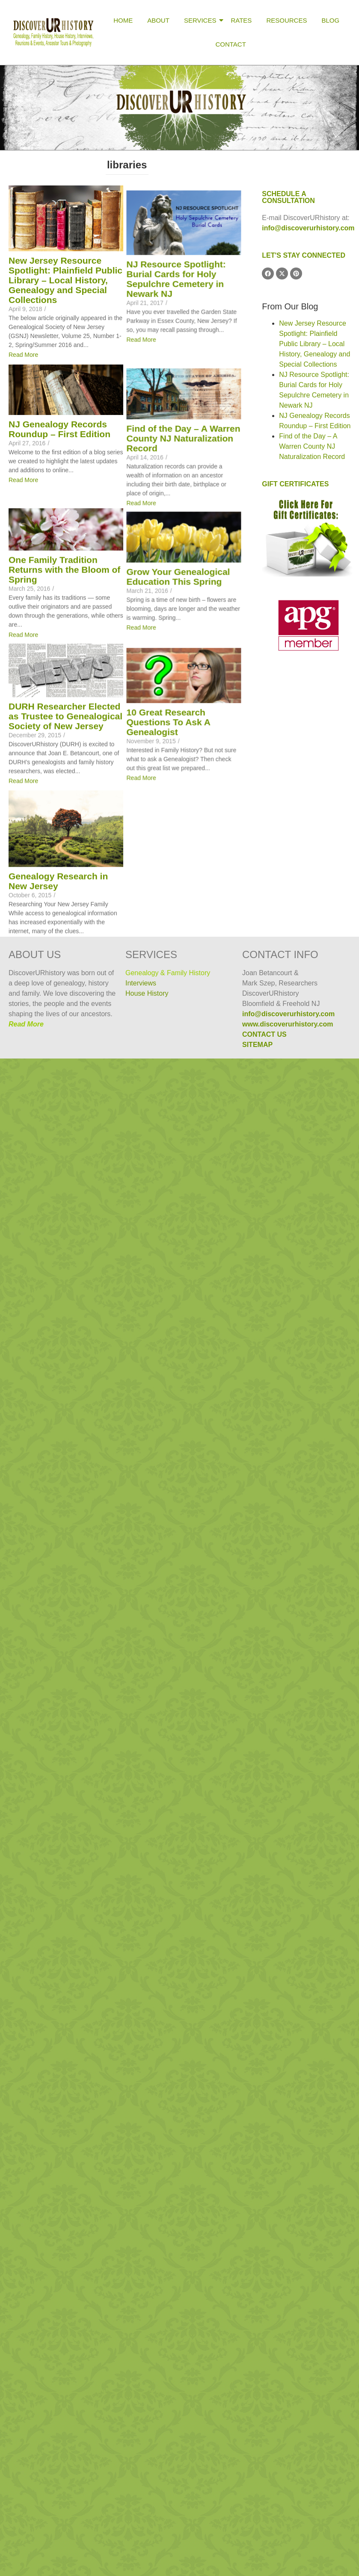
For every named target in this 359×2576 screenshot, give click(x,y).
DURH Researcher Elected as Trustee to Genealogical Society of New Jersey (65, 1198)
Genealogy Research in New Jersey (58, 1533)
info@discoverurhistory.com (308, 228)
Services (202, 20)
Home (123, 20)
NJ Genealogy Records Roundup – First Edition (59, 613)
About (158, 20)
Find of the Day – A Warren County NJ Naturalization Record (65, 766)
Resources (286, 20)
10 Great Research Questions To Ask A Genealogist (50, 1361)
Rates (241, 20)
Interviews (140, 983)
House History (146, 993)
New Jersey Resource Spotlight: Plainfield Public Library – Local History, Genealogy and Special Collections (65, 280)
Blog (330, 20)
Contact (230, 44)
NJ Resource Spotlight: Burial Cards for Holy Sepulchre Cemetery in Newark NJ (58, 466)
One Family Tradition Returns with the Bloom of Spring (64, 905)
